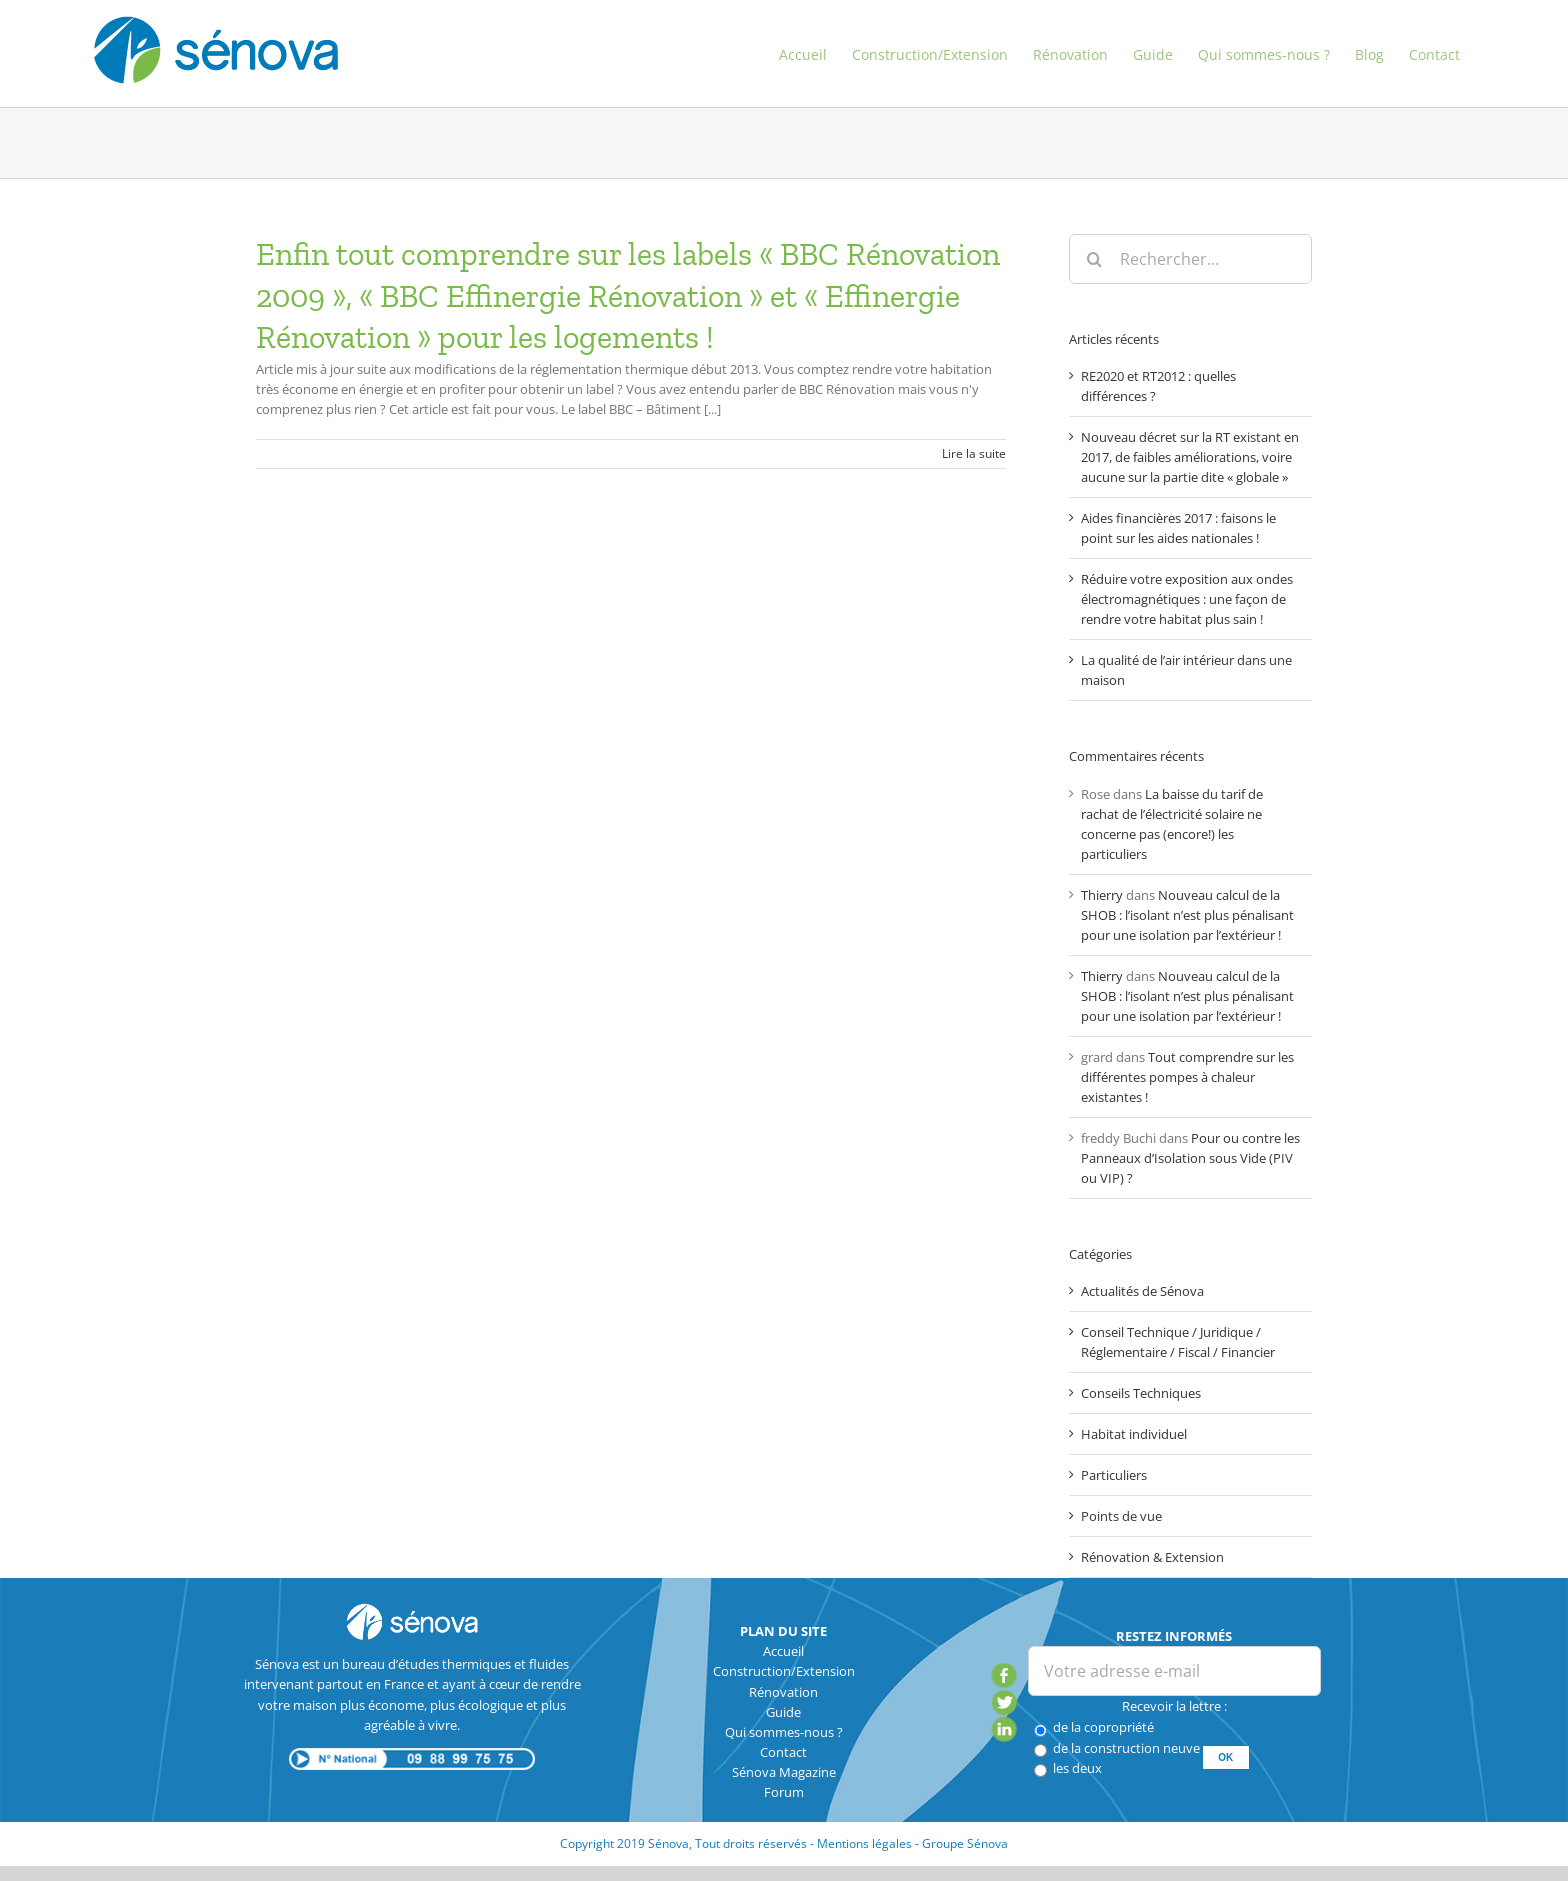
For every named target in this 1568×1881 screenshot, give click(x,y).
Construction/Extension (784, 1671)
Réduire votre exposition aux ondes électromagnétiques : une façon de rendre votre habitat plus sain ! (1187, 599)
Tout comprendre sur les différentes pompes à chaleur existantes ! (1187, 1077)
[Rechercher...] (1190, 259)
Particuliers (1114, 1475)
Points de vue (1121, 1516)
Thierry (1102, 895)
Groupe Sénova (965, 1843)
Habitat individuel (1134, 1434)
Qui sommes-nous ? (784, 1732)
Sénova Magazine (784, 1772)
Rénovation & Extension (1152, 1557)
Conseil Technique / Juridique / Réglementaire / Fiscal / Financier (1178, 1342)
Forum (784, 1792)
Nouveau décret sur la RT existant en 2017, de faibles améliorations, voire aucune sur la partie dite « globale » (1190, 457)
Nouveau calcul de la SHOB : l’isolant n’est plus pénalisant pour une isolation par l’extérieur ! (1187, 915)
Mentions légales (864, 1843)
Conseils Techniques (1141, 1393)
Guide (783, 1712)
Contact (783, 1752)
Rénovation (783, 1692)
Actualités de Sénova (1142, 1291)
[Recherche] (1094, 259)
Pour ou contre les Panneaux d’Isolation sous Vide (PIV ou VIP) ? (1190, 1158)
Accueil (783, 1651)
